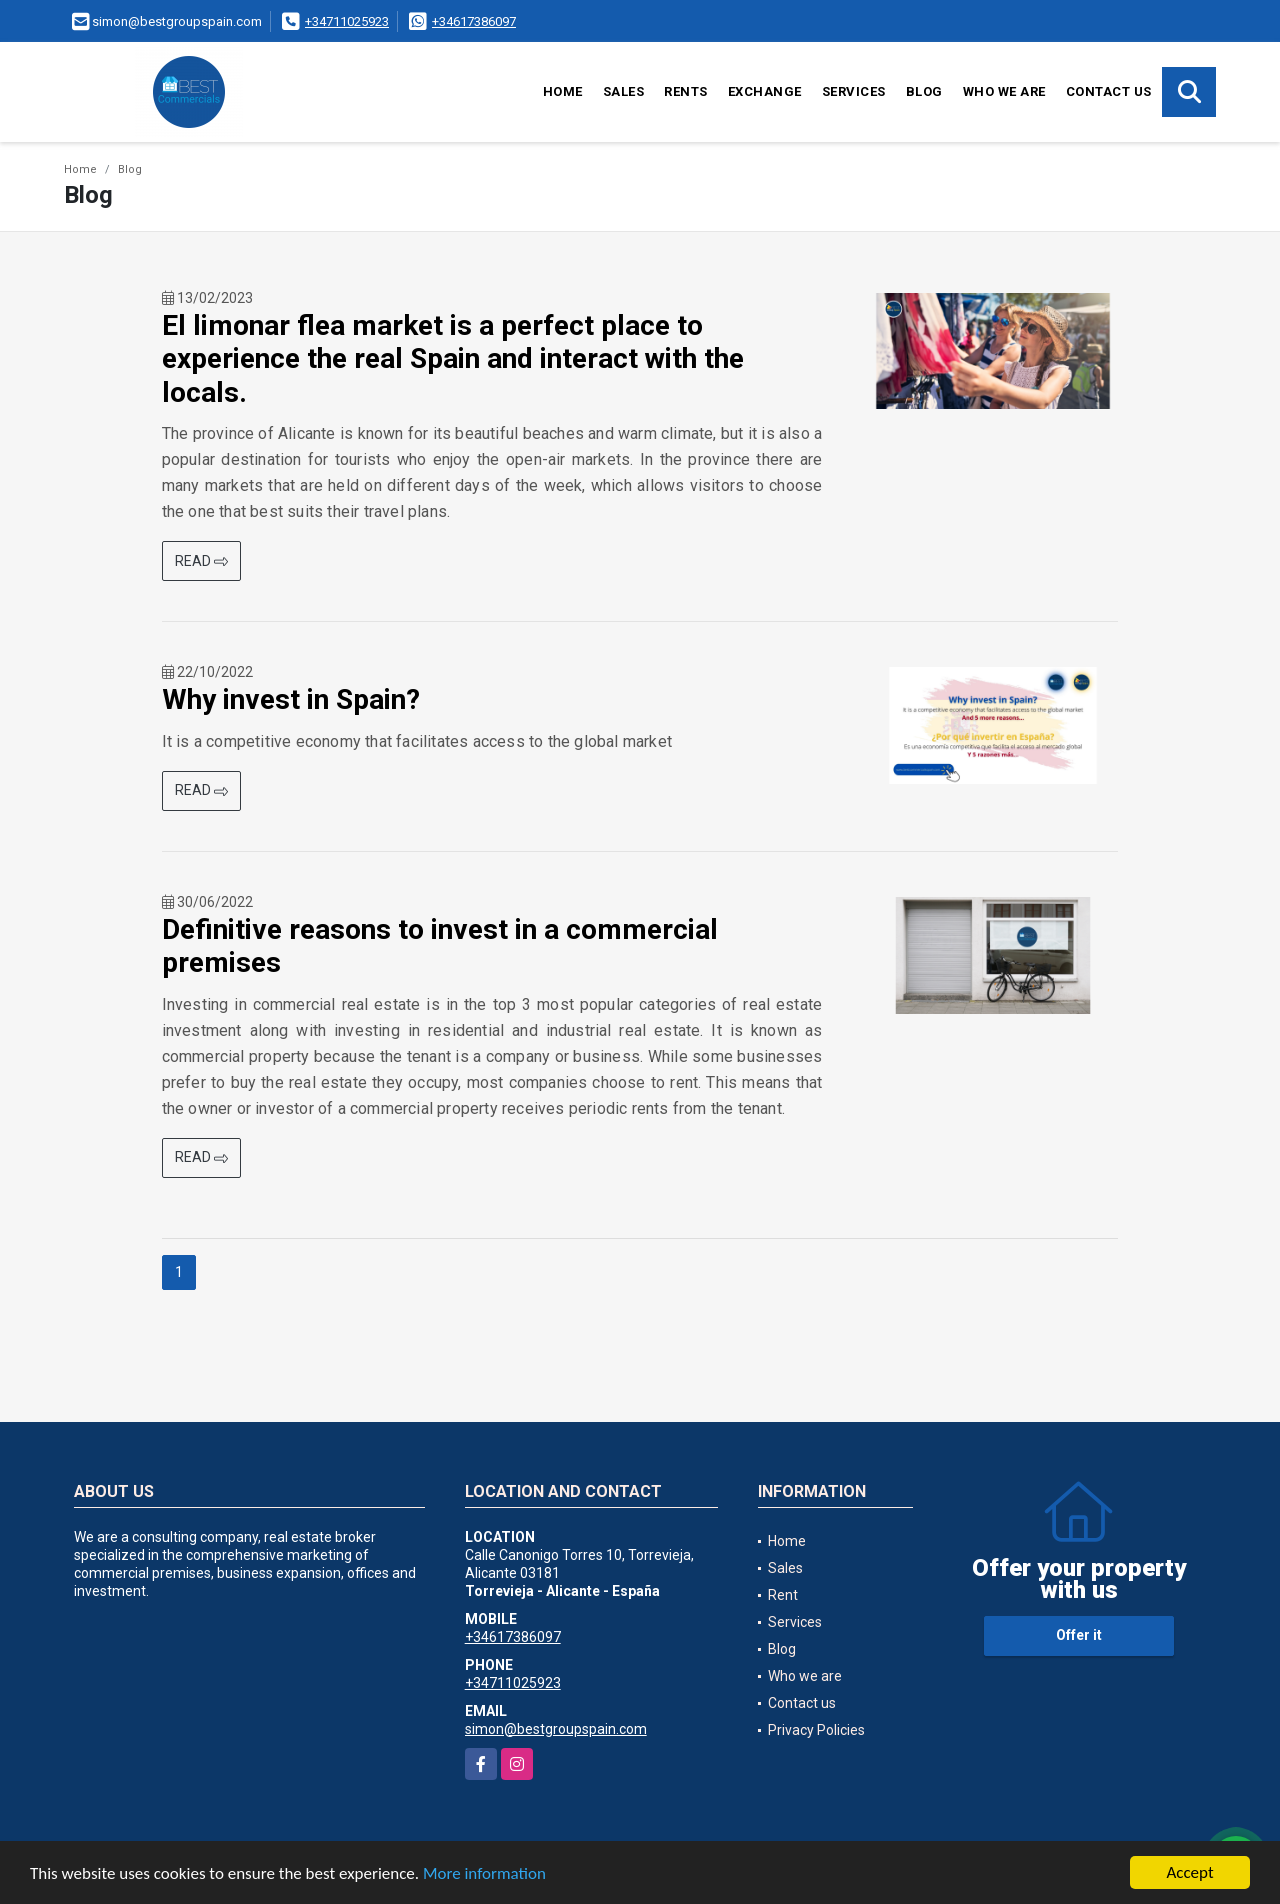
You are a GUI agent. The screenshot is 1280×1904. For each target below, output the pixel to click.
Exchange (765, 91)
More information (484, 1873)
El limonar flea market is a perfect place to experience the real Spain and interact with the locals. (453, 359)
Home (563, 91)
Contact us (1109, 91)
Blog (924, 91)
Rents (686, 91)
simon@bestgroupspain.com (556, 1729)
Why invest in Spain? (291, 699)
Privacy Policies (816, 1730)
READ (201, 561)
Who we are (1004, 91)
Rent (783, 1595)
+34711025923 (347, 21)
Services (854, 91)
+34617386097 (474, 21)
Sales (624, 91)
